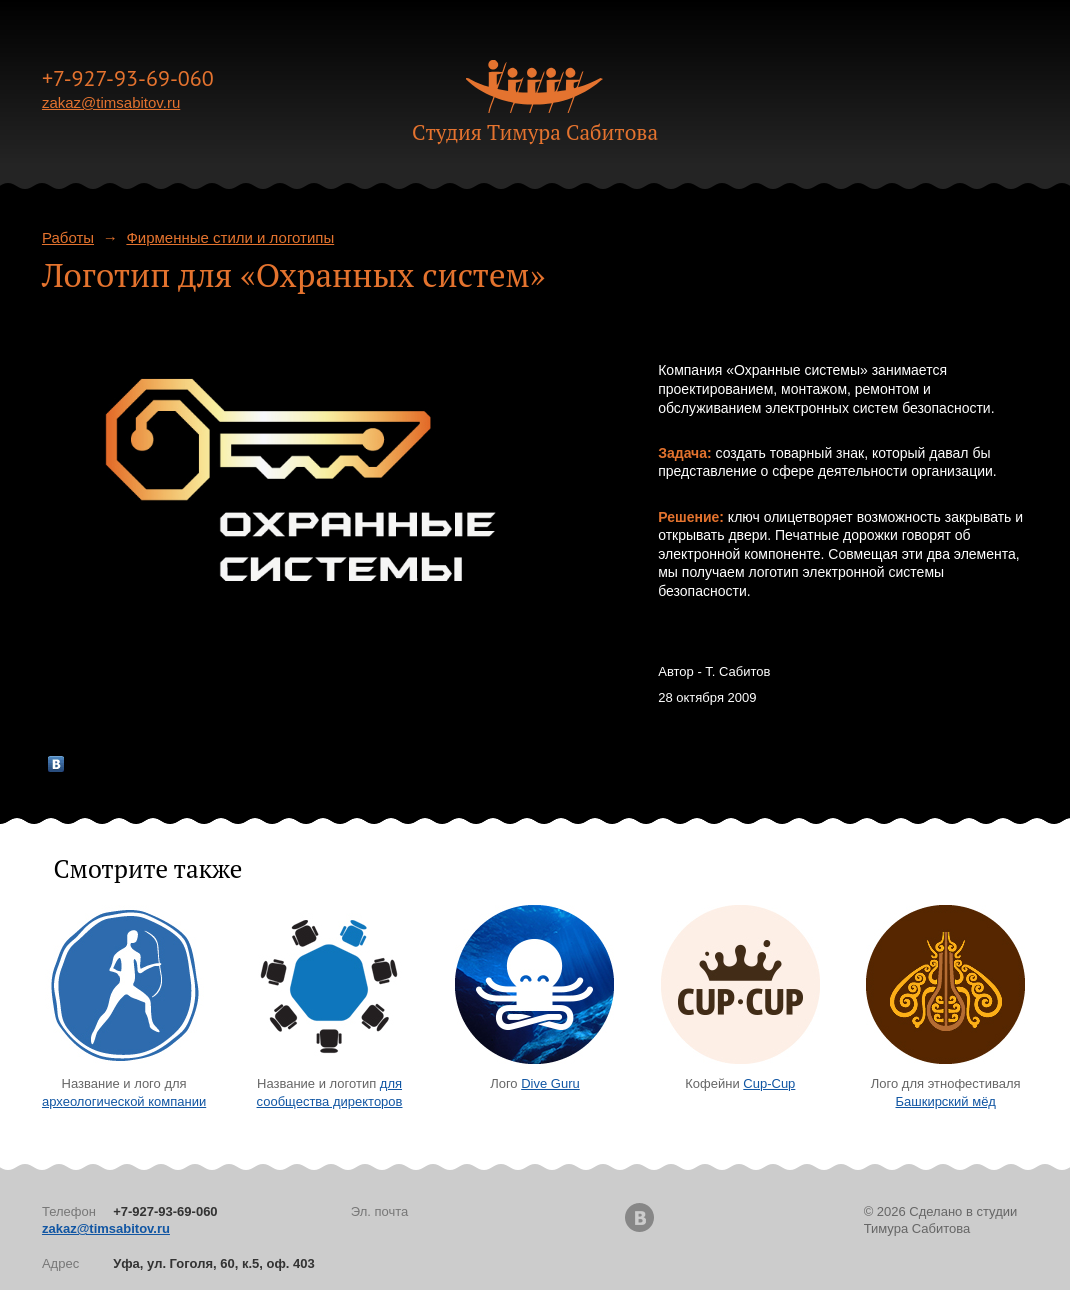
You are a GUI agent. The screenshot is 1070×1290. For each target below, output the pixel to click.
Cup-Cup (769, 1083)
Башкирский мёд (946, 1101)
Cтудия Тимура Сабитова (535, 132)
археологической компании (124, 1101)
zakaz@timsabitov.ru (111, 102)
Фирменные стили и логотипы (230, 237)
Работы (68, 237)
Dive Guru (550, 1083)
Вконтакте (639, 1217)
